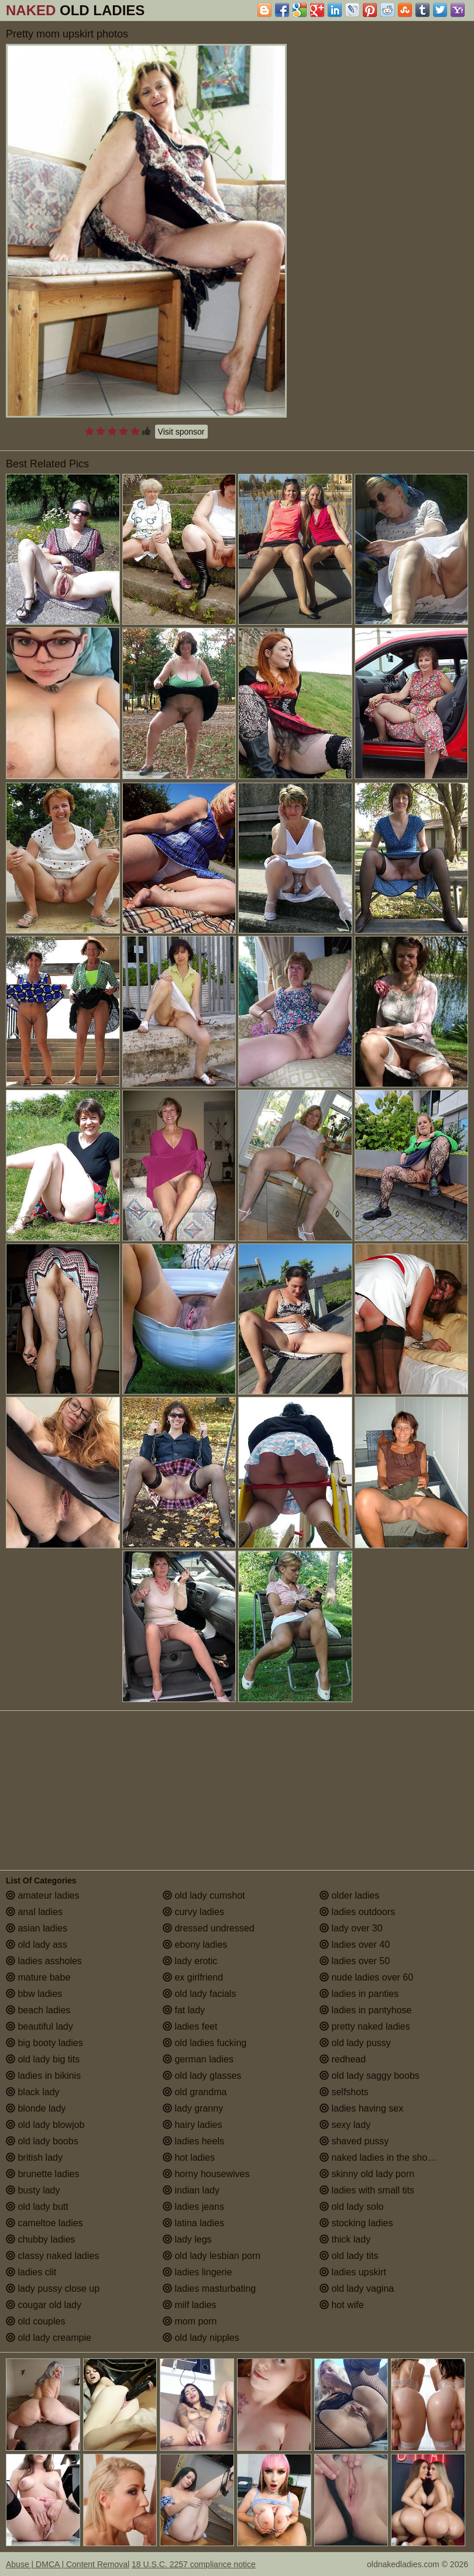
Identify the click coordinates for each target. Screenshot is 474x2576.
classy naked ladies (52, 2256)
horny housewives (206, 2174)
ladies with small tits (367, 2190)
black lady (33, 2092)
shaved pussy (354, 2141)
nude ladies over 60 (366, 1977)
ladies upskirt (353, 2272)
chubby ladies (40, 2239)
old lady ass (36, 1945)
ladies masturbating (209, 2288)
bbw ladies (34, 1994)
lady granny (193, 2108)
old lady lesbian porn (211, 2256)
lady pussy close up (52, 2288)
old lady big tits (43, 2059)
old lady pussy (355, 2043)
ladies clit (31, 2272)
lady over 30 (351, 1928)
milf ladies (190, 2305)
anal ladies (34, 1912)
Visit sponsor (181, 431)
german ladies (198, 2059)
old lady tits (349, 2256)
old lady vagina (357, 2288)
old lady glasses (202, 2076)
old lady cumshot (204, 1895)
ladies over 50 (355, 1961)
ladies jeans (193, 2207)
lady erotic (190, 1961)
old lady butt (37, 2207)
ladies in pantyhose (365, 2010)
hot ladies (189, 2157)
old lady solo (351, 2207)
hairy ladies (192, 2125)
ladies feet (190, 2026)
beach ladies (38, 2010)
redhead (343, 2059)
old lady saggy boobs (370, 2076)
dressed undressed (209, 1928)
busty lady (33, 2190)
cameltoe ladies (44, 2223)
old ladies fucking (204, 2043)
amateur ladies (42, 1895)
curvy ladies (193, 1912)
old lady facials (199, 1994)
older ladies (349, 1895)
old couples (35, 2321)
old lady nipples (201, 2338)
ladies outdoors (357, 1912)
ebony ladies (195, 1945)
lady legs (187, 2239)
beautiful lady (39, 2026)
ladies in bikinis (43, 2076)
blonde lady (36, 2108)
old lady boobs (42, 2141)
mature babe (38, 1977)
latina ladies (193, 2223)
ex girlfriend (193, 1977)
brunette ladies (42, 2174)
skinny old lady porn (367, 2174)
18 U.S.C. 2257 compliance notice (194, 2564)
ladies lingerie (197, 2272)
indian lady (191, 2190)
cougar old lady (43, 2305)
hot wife (342, 2305)
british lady (34, 2157)
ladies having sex (361, 2108)
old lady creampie (48, 2338)
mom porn (190, 2321)
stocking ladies (356, 2223)
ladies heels (193, 2141)
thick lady (345, 2239)
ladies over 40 (355, 1945)
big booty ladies (44, 2043)
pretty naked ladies (365, 2026)
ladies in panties (359, 1994)
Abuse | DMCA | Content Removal (67, 2564)
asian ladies (36, 1928)
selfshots (344, 2092)
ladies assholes (44, 1961)
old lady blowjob (45, 2125)
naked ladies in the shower (381, 2157)
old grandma (194, 2092)
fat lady (184, 2010)
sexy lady (345, 2125)
